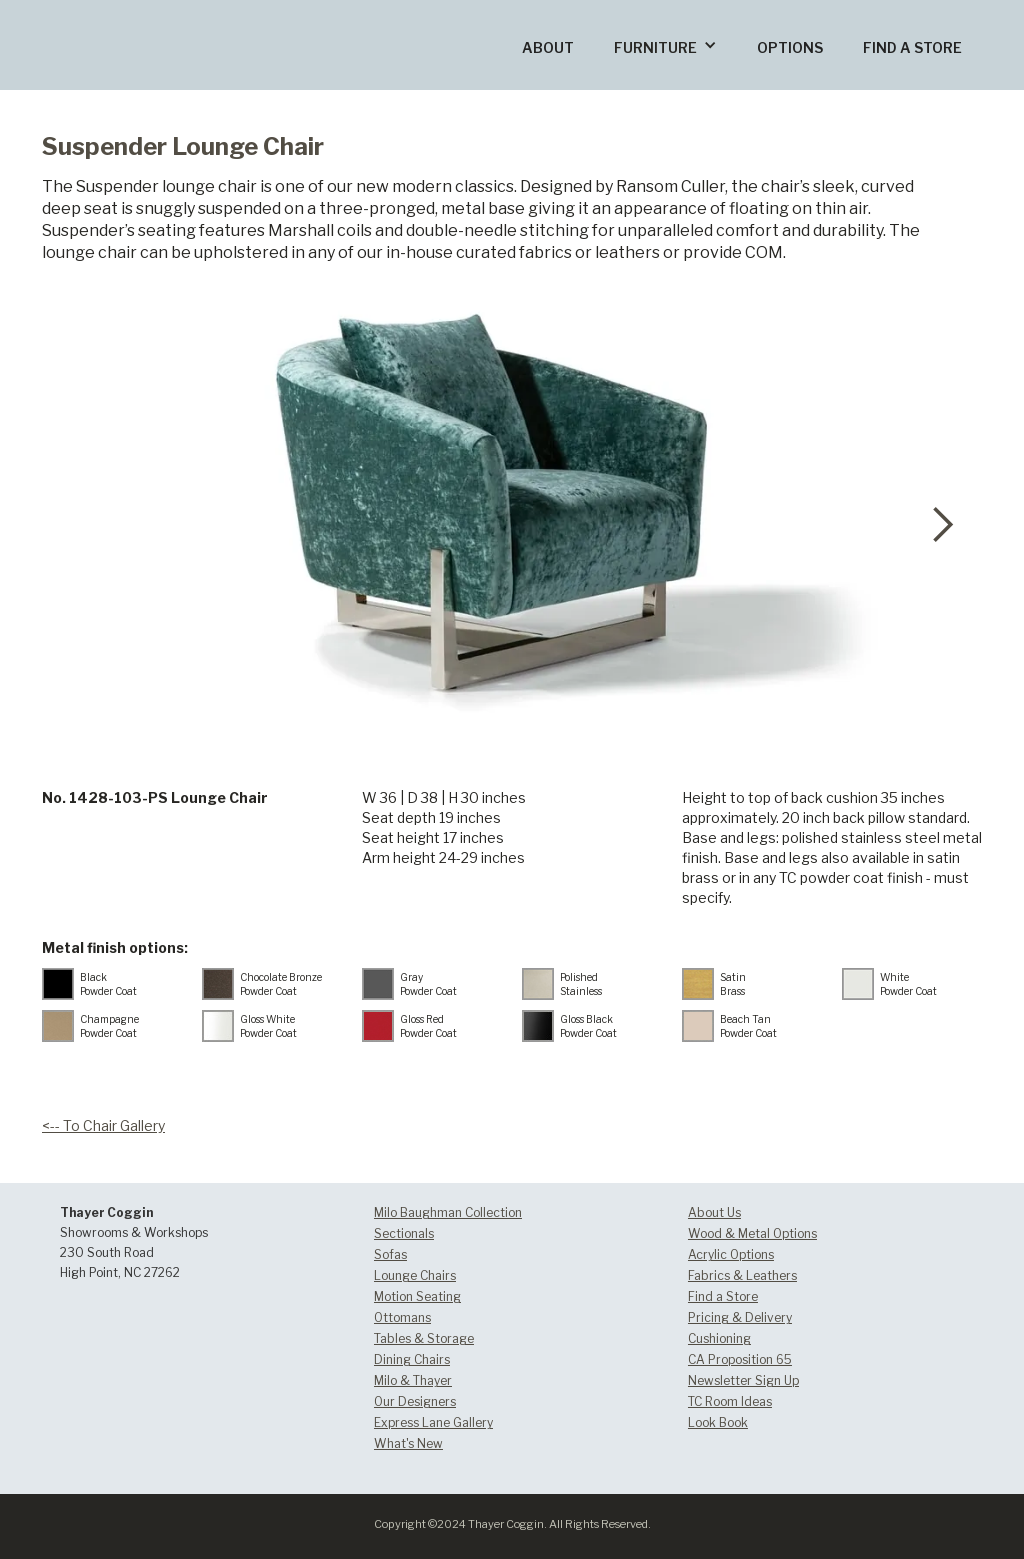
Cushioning (719, 1338)
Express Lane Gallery (433, 1422)
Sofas (390, 1254)
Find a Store (723, 1296)
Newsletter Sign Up (743, 1380)
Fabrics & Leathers (742, 1275)
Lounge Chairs (415, 1275)
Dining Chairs (412, 1359)
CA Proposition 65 (740, 1359)
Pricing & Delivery (740, 1317)
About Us (714, 1212)
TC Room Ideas (730, 1401)
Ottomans (402, 1317)
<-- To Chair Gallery (103, 1125)
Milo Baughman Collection (448, 1212)
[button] (665, 45)
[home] (153, 13)
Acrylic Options (731, 1254)
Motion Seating (417, 1296)
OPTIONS (790, 47)
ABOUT (548, 47)
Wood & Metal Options (752, 1233)
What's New (408, 1443)
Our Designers (415, 1401)
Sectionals (404, 1233)
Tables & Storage (424, 1338)
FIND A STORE (912, 47)
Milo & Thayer (413, 1380)
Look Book (718, 1422)
